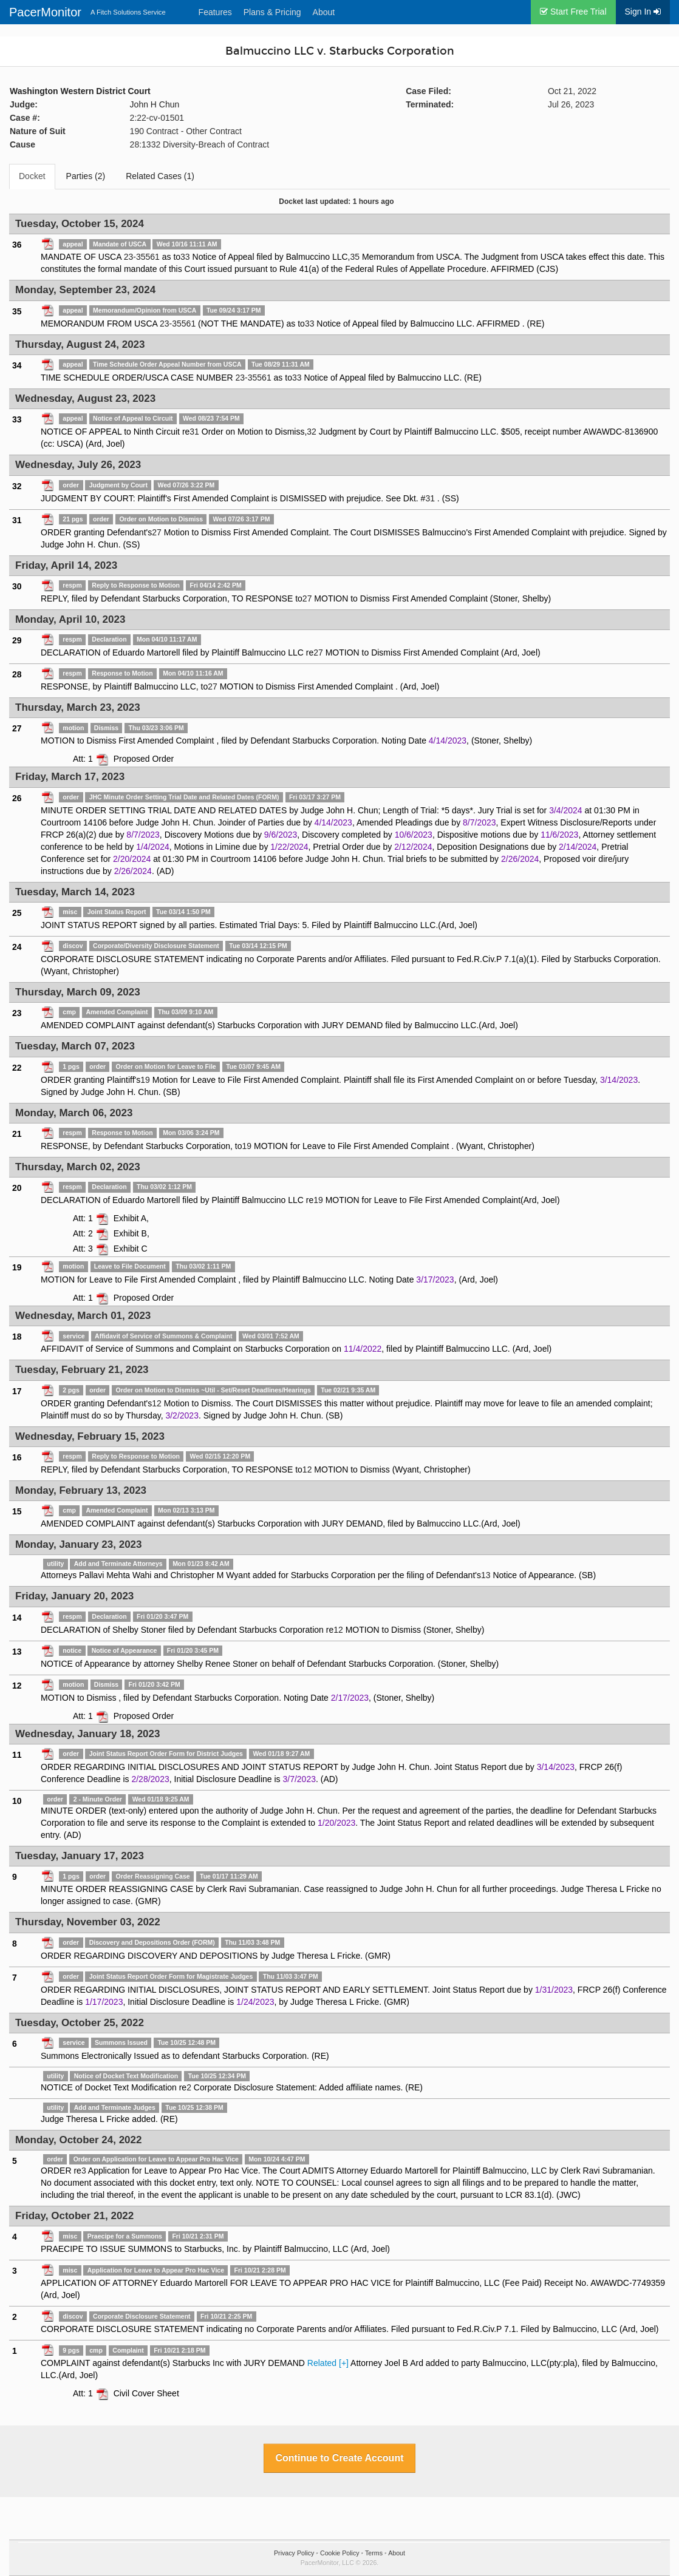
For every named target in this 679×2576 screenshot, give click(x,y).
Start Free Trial (573, 11)
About (324, 12)
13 (486, 1575)
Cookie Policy (340, 2553)
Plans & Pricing (272, 12)
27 (157, 532)
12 (157, 1403)
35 (355, 257)
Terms (374, 2553)
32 (311, 431)
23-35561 (142, 257)
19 (145, 1080)
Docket (32, 176)
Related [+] (328, 2363)
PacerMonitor (45, 12)
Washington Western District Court (80, 91)
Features (215, 12)
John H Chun (155, 104)
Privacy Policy (294, 2553)
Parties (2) (86, 176)
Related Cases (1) (160, 176)
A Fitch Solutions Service (128, 12)
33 (185, 257)
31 (194, 431)
